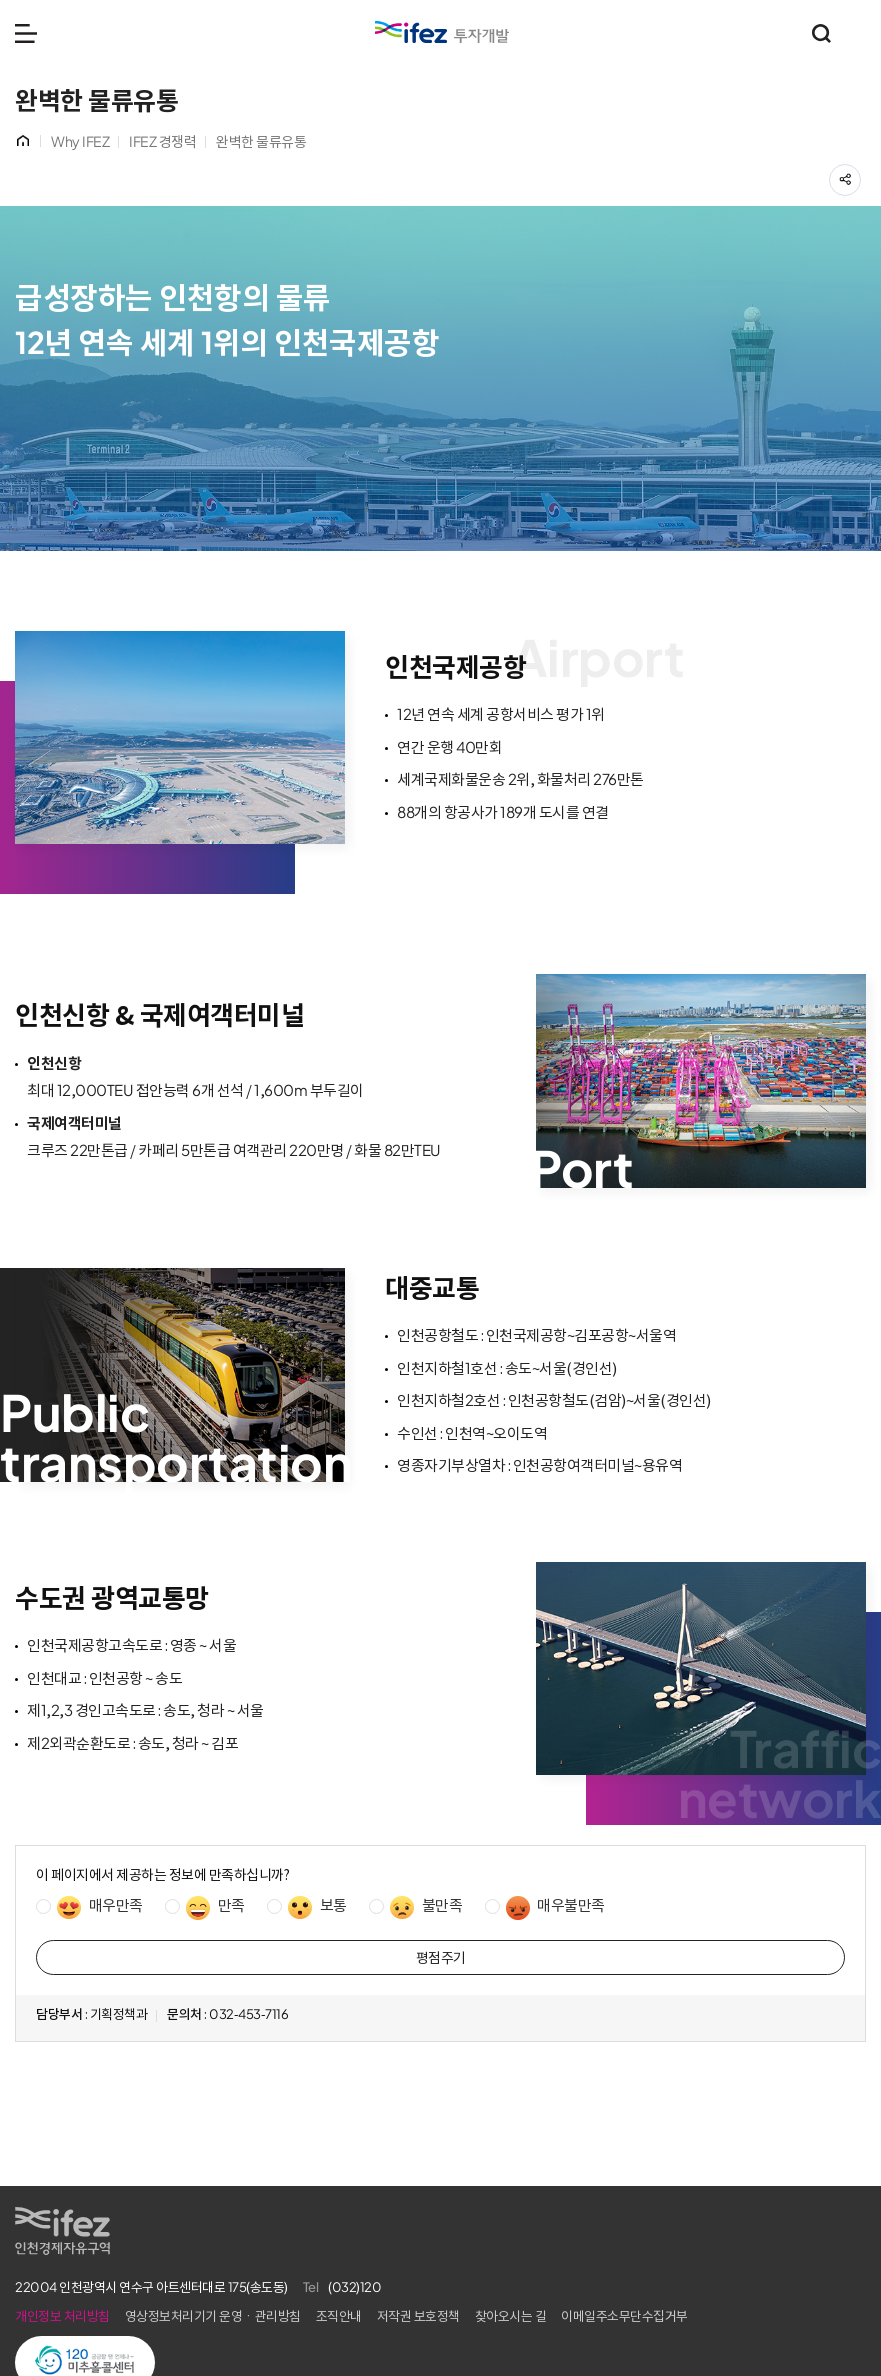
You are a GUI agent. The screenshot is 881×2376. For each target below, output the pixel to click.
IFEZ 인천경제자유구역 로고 (442, 32)
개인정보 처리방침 (62, 2316)
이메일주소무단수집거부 (624, 2316)
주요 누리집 (856, 33)
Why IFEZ (80, 142)
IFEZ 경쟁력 (162, 142)
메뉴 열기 (26, 33)
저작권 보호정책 (418, 2316)
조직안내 (339, 2316)
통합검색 (821, 33)
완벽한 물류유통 (261, 142)
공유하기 (860, 174)
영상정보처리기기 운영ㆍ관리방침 (213, 2316)
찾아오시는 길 (511, 2316)
